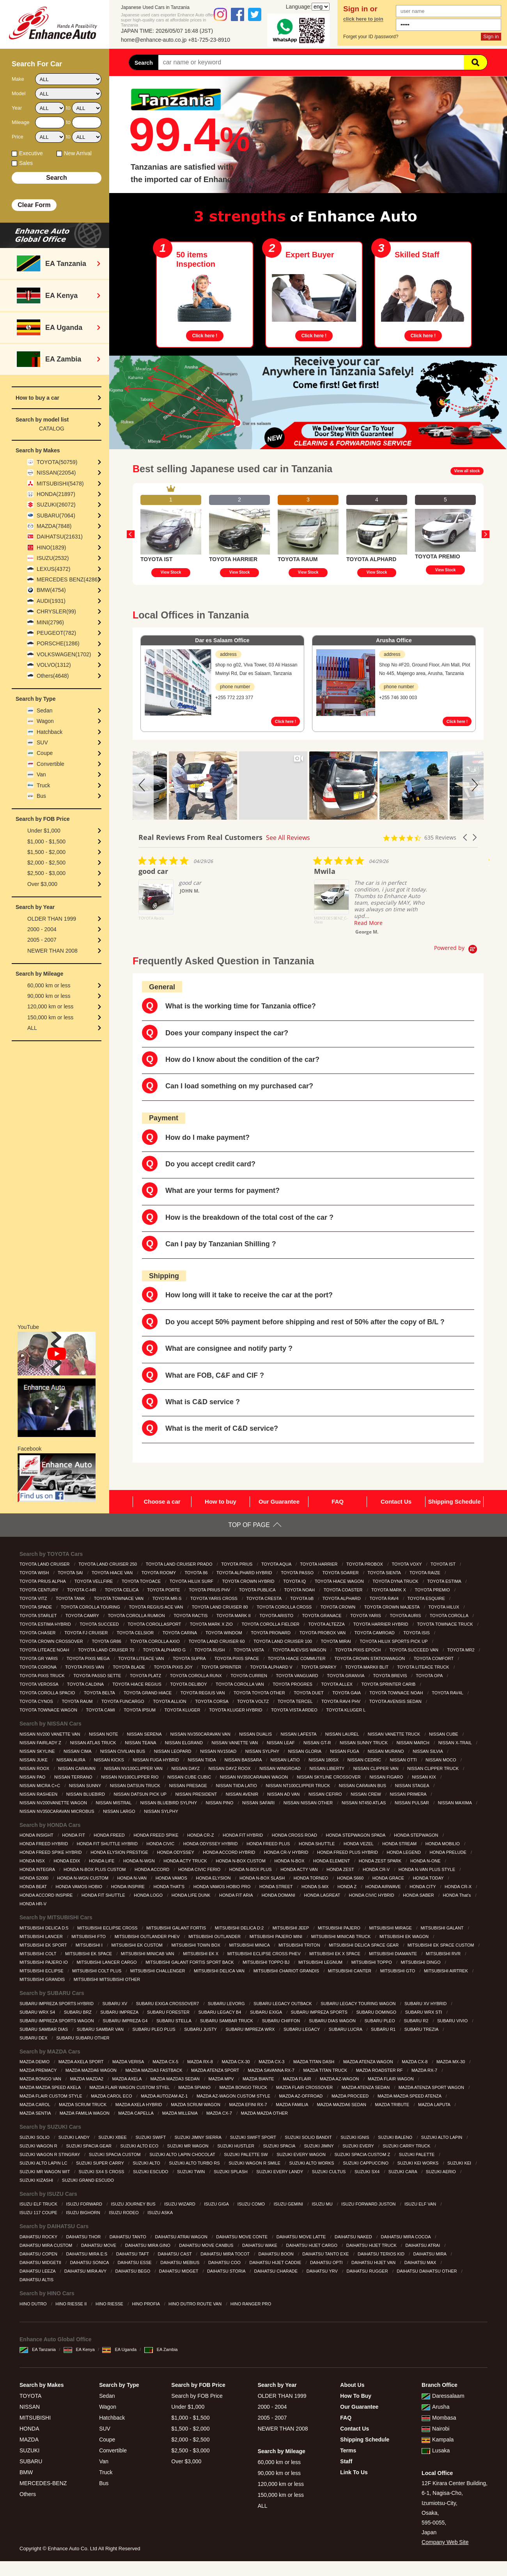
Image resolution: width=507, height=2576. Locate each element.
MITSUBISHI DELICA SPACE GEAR (364, 1945)
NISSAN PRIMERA (409, 1794)
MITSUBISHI (35, 2418)
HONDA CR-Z (201, 1835)
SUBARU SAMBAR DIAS (44, 2029)
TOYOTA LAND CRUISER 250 (108, 1564)
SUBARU (31, 2461)
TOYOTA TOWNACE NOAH (396, 1692)
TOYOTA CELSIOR (136, 1632)
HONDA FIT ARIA (236, 1895)
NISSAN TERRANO (74, 1777)
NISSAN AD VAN (284, 1794)
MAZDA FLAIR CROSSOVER (305, 2087)
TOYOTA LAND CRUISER (45, 1564)
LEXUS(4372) (53, 569)
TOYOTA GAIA (347, 1692)
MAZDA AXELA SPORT (81, 2061)
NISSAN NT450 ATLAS (364, 1802)
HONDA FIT (74, 1835)
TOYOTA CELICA (122, 1589)
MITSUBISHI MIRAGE (391, 1928)
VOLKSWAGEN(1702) (64, 654)
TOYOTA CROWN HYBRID (248, 1581)
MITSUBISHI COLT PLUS (97, 1970)
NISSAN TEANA (141, 1742)
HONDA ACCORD (152, 1869)
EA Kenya (79, 2349)
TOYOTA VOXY (407, 1564)
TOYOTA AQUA (276, 1564)
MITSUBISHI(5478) (60, 483)
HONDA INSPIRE (128, 1886)
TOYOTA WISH (35, 1572)
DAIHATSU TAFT (133, 2254)
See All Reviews (288, 837)
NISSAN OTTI (404, 1759)
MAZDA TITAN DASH (314, 2061)
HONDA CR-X (459, 1886)
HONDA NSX (33, 1860)
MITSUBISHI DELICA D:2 (240, 1928)
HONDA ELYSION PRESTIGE (119, 1852)
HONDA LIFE (102, 1860)
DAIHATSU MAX (421, 2262)
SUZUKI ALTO (147, 2163)
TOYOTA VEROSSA (39, 1684)
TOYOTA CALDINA (86, 1684)
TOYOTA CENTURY (40, 1589)
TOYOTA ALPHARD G (165, 1650)
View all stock (467, 471)
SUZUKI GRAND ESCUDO (88, 2180)
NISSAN (30, 2407)
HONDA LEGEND (404, 1852)
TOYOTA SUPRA (190, 1658)
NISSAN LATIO (286, 1759)
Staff (346, 2461)
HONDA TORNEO (312, 1878)
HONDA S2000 (35, 1878)
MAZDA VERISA (128, 2061)
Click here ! (285, 721)
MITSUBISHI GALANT (443, 1928)
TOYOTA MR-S (167, 1598)
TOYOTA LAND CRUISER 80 (220, 1607)
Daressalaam (443, 2396)
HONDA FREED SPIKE (156, 1835)
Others (28, 2494)
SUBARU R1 (384, 2029)
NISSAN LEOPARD (173, 1751)
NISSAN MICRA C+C (40, 1785)
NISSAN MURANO (386, 1751)
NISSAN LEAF (281, 1742)
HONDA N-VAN (132, 1878)
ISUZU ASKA (160, 2212)
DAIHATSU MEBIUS (180, 2262)
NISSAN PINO (220, 1802)
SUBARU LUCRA (346, 2029)
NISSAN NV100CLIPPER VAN (134, 1768)
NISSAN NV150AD (219, 1751)
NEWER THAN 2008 (52, 951)
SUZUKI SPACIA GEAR (89, 2146)
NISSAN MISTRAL (114, 1802)
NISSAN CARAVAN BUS (363, 1785)
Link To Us (354, 2472)
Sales (26, 163)
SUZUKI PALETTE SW (246, 2154)
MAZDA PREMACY (39, 2070)
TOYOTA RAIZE (425, 1572)
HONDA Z (347, 1886)
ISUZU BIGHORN (83, 2212)
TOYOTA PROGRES (293, 1684)
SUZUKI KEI (459, 2163)
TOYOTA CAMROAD (375, 1632)
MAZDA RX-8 (200, 2061)
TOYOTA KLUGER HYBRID (236, 1710)
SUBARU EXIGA (266, 2012)
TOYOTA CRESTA (264, 1598)
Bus (41, 796)
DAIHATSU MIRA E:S (87, 2254)
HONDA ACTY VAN (299, 1869)
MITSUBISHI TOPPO (372, 1962)
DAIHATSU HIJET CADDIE (275, 2262)
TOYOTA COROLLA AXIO (155, 1641)
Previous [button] (131, 534)
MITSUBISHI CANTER (350, 1970)
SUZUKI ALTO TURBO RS (195, 2163)
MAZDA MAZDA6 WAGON (92, 2070)
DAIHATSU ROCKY (39, 2236)
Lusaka (436, 2450)
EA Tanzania (38, 2349)
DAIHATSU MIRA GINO (148, 2245)
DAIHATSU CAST (175, 2254)
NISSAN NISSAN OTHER (309, 1802)
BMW (26, 2472)
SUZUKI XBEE (113, 2137)
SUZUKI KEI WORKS (418, 2163)
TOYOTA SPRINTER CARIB (389, 1684)
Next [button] (485, 534)
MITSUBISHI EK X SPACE (335, 1953)
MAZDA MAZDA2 (87, 2078)
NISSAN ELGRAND (184, 1742)
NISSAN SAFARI (259, 1802)
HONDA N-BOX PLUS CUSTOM (95, 1869)
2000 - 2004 (42, 929)
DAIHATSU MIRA (430, 2254)
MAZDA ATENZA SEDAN (366, 2087)
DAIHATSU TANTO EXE (326, 2254)
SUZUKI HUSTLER (236, 2146)
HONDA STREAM (400, 1843)
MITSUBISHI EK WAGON (404, 1936)
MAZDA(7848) (54, 526)
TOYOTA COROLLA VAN (240, 1684)
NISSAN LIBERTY (328, 1768)
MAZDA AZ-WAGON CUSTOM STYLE (234, 2096)
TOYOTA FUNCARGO (123, 1701)
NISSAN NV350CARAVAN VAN (201, 1734)
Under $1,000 (43, 830)
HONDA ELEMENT (332, 1860)
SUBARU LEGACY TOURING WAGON (359, 2003)
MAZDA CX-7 (219, 2113)
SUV (42, 742)
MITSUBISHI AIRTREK (446, 1970)
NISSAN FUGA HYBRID (156, 1759)
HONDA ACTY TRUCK (185, 1860)
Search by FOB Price (197, 2396)
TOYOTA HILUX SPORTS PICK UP (394, 1641)
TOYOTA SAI (71, 1572)
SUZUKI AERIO (441, 2171)
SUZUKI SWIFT (151, 2137)
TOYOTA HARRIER (319, 1564)
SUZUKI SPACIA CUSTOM (115, 2154)
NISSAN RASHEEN (39, 1794)
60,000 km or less (49, 985)
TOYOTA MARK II (234, 1615)
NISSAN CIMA (78, 1751)
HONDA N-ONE (426, 1860)
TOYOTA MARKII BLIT (367, 1667)
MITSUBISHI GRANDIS (43, 1979)
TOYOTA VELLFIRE (94, 1581)
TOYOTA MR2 (461, 1650)
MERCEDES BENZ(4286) (68, 579)
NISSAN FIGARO (386, 1777)
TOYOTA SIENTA (384, 1572)
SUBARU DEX (34, 2038)
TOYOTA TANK (71, 1598)
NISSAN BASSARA (244, 1759)
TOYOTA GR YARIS (39, 1658)
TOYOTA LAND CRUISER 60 (217, 1641)
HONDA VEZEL (359, 1843)
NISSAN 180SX (324, 1759)
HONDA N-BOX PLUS (251, 1869)
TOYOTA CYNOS (37, 1701)
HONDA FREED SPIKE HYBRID (51, 1852)
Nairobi (435, 2428)
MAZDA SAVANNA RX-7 (272, 2070)
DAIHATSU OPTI (327, 2262)
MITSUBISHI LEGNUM (321, 1962)
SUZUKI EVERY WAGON (302, 2154)
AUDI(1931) (51, 601)
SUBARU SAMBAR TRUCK (227, 2020)
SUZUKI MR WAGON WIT (45, 2171)
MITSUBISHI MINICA (250, 1945)
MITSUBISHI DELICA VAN (220, 1970)
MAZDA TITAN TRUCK (326, 2070)
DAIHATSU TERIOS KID (382, 2254)
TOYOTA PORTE (164, 1589)
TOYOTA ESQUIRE (427, 1598)
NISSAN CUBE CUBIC (189, 1777)
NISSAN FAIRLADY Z (41, 1742)
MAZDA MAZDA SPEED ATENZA (410, 2096)
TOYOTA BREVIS (390, 1675)
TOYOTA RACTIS (191, 1615)
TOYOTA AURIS (406, 1615)
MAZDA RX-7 (424, 2070)
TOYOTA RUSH (210, 1650)
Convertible (50, 764)
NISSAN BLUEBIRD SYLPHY (169, 1802)
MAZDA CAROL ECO (112, 2096)
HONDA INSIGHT (37, 1835)
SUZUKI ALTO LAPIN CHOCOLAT (182, 2154)
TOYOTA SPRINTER (221, 1667)
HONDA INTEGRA (38, 1869)
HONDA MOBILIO (443, 1843)
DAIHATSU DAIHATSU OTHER (427, 2271)
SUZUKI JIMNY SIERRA (199, 2137)
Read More (158, 923)
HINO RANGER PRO (251, 2303)
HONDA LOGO (149, 1895)
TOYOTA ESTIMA (444, 1581)
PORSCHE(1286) (58, 643)
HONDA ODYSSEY (176, 1852)
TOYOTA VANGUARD (297, 1675)
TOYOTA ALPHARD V (271, 1667)
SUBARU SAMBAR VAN (101, 2029)
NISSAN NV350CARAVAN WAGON (254, 1777)
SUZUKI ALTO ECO (140, 2146)
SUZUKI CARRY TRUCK (407, 2146)
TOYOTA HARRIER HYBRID (381, 1624)
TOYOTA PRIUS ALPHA (43, 1581)
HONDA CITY (423, 1886)
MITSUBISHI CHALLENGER (158, 1970)
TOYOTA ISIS (417, 1632)
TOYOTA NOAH (300, 1589)
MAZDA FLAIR (297, 2078)
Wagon (45, 721)
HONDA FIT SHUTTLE (104, 1895)
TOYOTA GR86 (107, 1641)
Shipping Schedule (454, 1501)
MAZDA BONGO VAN (41, 2078)
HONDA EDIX (67, 1860)
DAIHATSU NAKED (354, 2236)
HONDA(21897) (56, 494)
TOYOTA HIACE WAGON (340, 1581)
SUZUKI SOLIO (35, 2137)
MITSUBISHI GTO (398, 1970)
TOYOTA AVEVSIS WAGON (300, 1650)
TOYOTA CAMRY (83, 1615)
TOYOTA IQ (295, 1581)
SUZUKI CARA (403, 2171)
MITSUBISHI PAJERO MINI (277, 1936)
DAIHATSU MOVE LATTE (302, 2236)
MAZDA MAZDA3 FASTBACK (154, 2070)
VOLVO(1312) (54, 665)
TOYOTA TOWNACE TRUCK (445, 1624)
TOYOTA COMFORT (434, 1658)
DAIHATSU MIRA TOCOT (225, 2254)
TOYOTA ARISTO (276, 1615)
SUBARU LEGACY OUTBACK (283, 2003)
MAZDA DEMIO (35, 2061)
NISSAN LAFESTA (299, 1734)
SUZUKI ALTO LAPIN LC (44, 2163)
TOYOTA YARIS (366, 1615)
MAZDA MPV (222, 2078)
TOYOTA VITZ (34, 1598)
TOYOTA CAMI (101, 1710)
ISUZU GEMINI (289, 2204)
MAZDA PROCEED (351, 2096)
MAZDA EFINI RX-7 (248, 2104)
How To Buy (355, 2396)
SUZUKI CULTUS (329, 2171)
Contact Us (396, 1501)
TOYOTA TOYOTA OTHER (260, 1692)
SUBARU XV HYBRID (426, 2003)
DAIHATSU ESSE (134, 2262)
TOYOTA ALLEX (337, 1684)
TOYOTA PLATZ (146, 1675)
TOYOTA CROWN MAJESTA (392, 1607)
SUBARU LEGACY (302, 2029)
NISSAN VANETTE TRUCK (395, 1734)
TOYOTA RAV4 (384, 1598)
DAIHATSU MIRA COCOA (406, 2236)
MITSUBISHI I (90, 1945)
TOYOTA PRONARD (271, 1632)
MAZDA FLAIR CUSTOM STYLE (51, 2096)
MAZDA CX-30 (236, 2061)
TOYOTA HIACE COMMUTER (297, 1658)
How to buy (220, 1501)
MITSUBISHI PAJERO (340, 1928)
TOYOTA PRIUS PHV (210, 1589)
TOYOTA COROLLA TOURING (91, 1607)
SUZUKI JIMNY (319, 2146)
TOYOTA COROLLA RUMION (137, 1615)
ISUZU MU (323, 2204)
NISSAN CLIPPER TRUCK (433, 1768)
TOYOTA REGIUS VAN (203, 1692)
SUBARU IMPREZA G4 (126, 2020)
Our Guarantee (279, 1501)
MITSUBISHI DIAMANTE (393, 1953)
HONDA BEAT (34, 1886)
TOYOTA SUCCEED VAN (415, 1650)
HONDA (29, 2428)
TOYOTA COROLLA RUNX (196, 1675)
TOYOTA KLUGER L (346, 1710)
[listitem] (162, 895)
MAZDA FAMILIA (292, 2104)
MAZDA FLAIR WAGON (391, 2078)
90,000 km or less (49, 996)
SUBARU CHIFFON (281, 2020)
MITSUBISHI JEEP (291, 1928)
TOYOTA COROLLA (450, 1615)
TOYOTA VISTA (249, 1650)
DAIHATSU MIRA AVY (86, 2271)
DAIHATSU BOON (276, 2254)
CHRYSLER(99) (56, 611)
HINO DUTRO (34, 2303)
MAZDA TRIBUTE (393, 2104)
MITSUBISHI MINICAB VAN (148, 1953)
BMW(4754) (51, 590)
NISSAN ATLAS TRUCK (93, 1742)
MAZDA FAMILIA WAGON (85, 2113)
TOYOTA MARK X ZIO (212, 1624)
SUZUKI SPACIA (279, 2146)
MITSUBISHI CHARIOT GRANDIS (287, 1970)
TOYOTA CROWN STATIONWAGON (370, 1658)
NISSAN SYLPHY (262, 1751)
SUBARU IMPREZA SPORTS (319, 2012)
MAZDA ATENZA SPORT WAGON (432, 2087)
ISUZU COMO (252, 2204)
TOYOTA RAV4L (448, 1692)
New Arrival (78, 153)
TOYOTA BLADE (129, 1667)
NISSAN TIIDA (202, 1759)
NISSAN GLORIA (305, 1751)
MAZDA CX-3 (272, 2061)
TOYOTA (30, 2396)
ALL (32, 1028)
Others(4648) (53, 676)
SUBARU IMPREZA (119, 2012)
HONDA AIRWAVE (383, 1886)
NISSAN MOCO (441, 1759)
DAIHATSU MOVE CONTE (242, 2236)
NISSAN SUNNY (85, 1785)
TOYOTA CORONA (38, 1667)
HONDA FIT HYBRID (243, 1835)
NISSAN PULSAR (412, 1802)
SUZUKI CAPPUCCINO (366, 2163)
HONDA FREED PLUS (268, 1843)
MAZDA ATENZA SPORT (215, 2070)
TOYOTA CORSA (212, 1701)
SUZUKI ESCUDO (151, 2171)
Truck (43, 785)
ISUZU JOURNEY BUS (134, 2204)
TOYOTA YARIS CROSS (214, 1598)
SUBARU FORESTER (169, 2012)
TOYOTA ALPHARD (342, 1598)
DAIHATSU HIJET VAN (374, 2262)
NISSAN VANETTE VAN (235, 1742)
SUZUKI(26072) (56, 504)
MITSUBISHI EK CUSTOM (138, 1945)
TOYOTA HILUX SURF (192, 1581)
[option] (170, 534)
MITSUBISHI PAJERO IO (44, 1962)
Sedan (44, 710)
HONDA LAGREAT (322, 1895)
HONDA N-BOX (289, 1860)
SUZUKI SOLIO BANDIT (309, 2137)
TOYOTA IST (444, 1564)
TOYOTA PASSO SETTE (97, 1675)
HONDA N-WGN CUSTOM (83, 1878)
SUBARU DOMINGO (376, 2012)
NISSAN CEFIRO (325, 1794)
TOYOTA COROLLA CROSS (285, 1607)
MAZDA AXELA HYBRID (139, 2104)
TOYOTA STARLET (39, 1615)
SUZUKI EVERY (358, 2146)
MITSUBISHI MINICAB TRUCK (341, 1936)
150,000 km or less (50, 1017)
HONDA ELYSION (214, 1878)
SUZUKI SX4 (368, 2171)
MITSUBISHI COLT (38, 1953)
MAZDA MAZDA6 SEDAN (342, 2104)
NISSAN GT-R (317, 1742)
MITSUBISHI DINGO (421, 1962)
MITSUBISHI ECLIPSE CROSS (108, 1928)
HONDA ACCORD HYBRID (229, 1852)
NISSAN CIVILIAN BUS (123, 1751)
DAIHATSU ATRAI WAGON (181, 2236)
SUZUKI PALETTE (417, 2154)
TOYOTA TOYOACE (142, 1581)
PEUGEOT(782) (56, 633)
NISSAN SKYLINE (38, 1751)
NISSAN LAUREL (342, 1734)
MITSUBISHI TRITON (299, 1945)
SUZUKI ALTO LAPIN (442, 2137)
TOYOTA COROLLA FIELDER (271, 1624)
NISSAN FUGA (345, 1751)
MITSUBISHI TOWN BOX (196, 1945)
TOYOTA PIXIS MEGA (89, 1658)
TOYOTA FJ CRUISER (86, 1632)
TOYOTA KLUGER (182, 1710)
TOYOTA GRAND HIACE (148, 1692)
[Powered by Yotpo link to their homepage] (456, 947)
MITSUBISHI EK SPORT (44, 1945)
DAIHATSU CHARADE (276, 2271)
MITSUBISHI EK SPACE (89, 1953)
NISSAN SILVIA (428, 1751)
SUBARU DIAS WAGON (333, 2020)
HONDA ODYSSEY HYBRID (211, 1843)
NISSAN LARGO (119, 1811)
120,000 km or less (50, 1006)
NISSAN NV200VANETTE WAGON (54, 1802)
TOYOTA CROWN (339, 1607)
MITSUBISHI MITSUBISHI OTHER (108, 1979)
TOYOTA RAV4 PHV (341, 1701)
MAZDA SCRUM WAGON (196, 2104)
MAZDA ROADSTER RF (380, 2070)
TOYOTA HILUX (444, 1607)
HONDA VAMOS (172, 1878)
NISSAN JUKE (34, 1759)
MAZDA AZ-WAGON (340, 2078)
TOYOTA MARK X (389, 1589)
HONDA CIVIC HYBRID (372, 1895)
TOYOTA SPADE (36, 1607)
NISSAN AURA (71, 1759)
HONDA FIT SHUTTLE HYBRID (108, 1843)
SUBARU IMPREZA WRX (250, 2029)
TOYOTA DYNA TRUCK (395, 1581)
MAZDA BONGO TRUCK (243, 2087)
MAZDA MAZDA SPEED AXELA (51, 2087)
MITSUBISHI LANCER (42, 1936)
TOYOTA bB (302, 1598)
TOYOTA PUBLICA (258, 1589)
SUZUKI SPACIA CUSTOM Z (362, 2154)
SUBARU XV (116, 2003)
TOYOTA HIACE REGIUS (137, 1684)
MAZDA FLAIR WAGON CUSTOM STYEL (130, 2087)
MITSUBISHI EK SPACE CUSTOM (441, 1945)
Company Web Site (445, 2542)
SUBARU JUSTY (201, 2029)
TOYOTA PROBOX (365, 1564)
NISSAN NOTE (104, 1734)
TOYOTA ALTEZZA (327, 1624)
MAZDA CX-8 (415, 2061)
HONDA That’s (457, 1895)
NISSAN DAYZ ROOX (230, 1768)
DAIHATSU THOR (84, 2236)
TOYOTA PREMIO (433, 1589)
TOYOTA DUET (309, 1692)
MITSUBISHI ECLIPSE (42, 1970)
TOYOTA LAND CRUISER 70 (106, 1650)
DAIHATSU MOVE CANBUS (206, 2245)
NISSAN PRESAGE (188, 1785)
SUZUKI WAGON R (39, 2146)
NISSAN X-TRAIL (455, 1742)
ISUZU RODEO (124, 2212)
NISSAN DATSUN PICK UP (140, 1794)
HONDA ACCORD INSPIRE (47, 1895)
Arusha (435, 2407)
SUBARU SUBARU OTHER (83, 2038)
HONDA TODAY (429, 1878)
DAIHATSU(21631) (60, 536)
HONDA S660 (351, 1878)
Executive (31, 153)
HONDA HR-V (34, 1903)
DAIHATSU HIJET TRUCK (372, 2245)
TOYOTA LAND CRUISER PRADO (180, 1564)
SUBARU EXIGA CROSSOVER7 (168, 2003)
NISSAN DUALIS (256, 1734)
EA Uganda (119, 2349)
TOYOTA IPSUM (140, 1710)
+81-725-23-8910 (209, 40)
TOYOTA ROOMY (159, 1572)
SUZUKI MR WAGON (188, 2146)
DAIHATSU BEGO (133, 2271)
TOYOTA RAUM (78, 1701)
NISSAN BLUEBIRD (86, 1794)
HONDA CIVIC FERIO (200, 1869)
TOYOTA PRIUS (237, 1564)
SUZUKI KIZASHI (37, 2180)
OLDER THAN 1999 (51, 919)
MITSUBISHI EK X (201, 1953)
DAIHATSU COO (225, 2262)
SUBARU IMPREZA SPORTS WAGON (57, 2020)
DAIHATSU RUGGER (367, 2271)
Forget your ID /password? (370, 36)
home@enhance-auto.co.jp (153, 40)
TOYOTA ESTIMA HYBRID (46, 1624)
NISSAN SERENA (145, 1734)
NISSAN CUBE (444, 1734)
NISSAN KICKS (109, 1759)
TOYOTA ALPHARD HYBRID (244, 1572)
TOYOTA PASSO (298, 1572)
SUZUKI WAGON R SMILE (255, 2163)
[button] (143, 785)
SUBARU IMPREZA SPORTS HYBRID (57, 2003)
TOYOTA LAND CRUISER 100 (283, 1641)
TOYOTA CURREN (249, 1675)
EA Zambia (161, 2349)
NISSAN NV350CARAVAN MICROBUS (58, 1811)
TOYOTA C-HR (82, 1589)
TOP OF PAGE (249, 1525)
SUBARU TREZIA (422, 2029)
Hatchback (49, 732)
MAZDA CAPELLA (136, 2113)
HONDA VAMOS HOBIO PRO (222, 1886)
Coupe (45, 753)
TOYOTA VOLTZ (253, 1701)
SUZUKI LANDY (74, 2137)
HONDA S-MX (315, 1886)
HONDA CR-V (377, 1869)
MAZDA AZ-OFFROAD (301, 2096)
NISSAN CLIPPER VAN (376, 1768)
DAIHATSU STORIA (226, 2271)
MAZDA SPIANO (195, 2087)
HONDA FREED (110, 1835)
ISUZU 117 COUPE (39, 2212)
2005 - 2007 (42, 940)
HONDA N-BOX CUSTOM (241, 1860)
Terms (348, 2450)
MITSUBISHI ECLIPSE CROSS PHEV (264, 1953)
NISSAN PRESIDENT (196, 1794)
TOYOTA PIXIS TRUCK (43, 1675)
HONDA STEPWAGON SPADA (356, 1835)
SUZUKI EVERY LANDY (280, 2171)
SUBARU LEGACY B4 (220, 2012)
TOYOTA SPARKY (319, 1667)
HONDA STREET (276, 1886)
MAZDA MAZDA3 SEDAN (175, 2078)
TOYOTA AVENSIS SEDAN (396, 1701)
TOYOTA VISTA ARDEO (295, 1710)
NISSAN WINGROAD (280, 1768)
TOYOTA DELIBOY (189, 1684)
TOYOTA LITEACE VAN (141, 1658)
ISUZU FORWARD (84, 2204)
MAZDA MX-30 (451, 2061)
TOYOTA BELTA (100, 1692)
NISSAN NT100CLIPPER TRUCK (298, 1785)
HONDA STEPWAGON (416, 1835)
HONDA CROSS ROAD (295, 1835)
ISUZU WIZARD (180, 2204)
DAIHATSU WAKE (260, 2245)
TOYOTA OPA (430, 1675)
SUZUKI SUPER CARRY (100, 2163)
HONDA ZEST (340, 1869)
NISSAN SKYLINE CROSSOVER (329, 1777)
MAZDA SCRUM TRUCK (83, 2104)
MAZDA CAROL (35, 2104)
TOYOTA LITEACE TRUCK (423, 1667)
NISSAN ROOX (35, 1768)
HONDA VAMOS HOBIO (80, 1886)
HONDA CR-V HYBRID (287, 1852)
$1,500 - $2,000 (46, 852)
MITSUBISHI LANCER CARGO (107, 1962)
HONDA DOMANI (279, 1895)
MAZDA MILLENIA (180, 2113)
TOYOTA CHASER (38, 1632)
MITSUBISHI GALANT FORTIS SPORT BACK (190, 1962)
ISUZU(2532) (53, 558)
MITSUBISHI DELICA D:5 (44, 1928)
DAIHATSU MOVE (99, 2245)
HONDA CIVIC (161, 1843)
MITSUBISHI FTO (89, 1936)
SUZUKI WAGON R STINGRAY (50, 2154)
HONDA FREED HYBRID (44, 1843)
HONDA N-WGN (139, 1860)
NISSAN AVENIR (243, 1794)
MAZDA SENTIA (36, 2113)
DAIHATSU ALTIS (37, 2279)
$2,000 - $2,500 (46, 862)
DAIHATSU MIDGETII (41, 2262)
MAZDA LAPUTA (434, 2104)
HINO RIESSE (110, 2303)
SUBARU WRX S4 (38, 2012)
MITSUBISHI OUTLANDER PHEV (148, 1936)
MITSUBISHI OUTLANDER (215, 1936)
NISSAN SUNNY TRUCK (364, 1742)
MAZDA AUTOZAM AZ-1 (165, 2096)
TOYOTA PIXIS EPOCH (358, 1650)
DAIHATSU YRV (323, 2271)
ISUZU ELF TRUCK (39, 2204)
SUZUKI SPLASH (231, 2171)
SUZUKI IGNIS (355, 2137)
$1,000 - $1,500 (46, 841)
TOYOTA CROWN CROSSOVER (52, 1641)
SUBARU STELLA (174, 2020)
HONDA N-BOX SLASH (262, 1878)
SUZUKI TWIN (191, 2171)
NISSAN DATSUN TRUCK (135, 1785)
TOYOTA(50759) (57, 462)
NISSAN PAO (33, 1777)
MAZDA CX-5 (165, 2061)
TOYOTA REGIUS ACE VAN (156, 1607)
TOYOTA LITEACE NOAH (45, 1650)
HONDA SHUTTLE (317, 1843)
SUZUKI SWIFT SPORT (253, 2137)
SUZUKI (29, 2450)
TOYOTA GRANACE (322, 1615)
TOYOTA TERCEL (296, 1701)
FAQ (338, 1501)
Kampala (438, 2439)
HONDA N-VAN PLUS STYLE (427, 1869)
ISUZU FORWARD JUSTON (369, 2204)
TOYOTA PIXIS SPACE (237, 1658)
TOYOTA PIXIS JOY (174, 1667)
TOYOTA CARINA (180, 1632)
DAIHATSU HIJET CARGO (312, 2245)
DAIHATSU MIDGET (179, 2271)
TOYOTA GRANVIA (346, 1675)
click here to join (363, 19)
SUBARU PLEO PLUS (155, 2029)
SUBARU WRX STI (424, 2012)
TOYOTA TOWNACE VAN (119, 1598)
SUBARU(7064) (56, 515)
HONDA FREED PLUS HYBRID (348, 1852)
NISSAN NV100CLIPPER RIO (130, 1777)
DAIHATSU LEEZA (38, 2271)
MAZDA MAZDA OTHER (265, 2113)
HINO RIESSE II (71, 2303)
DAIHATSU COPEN (39, 2254)
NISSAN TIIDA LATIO (237, 1785)
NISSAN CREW (366, 1794)
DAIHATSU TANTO (128, 2236)
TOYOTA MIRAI (336, 1641)
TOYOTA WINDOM (224, 1632)
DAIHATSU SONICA (90, 2262)
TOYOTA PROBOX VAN (323, 1632)
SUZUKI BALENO (395, 2137)
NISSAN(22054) (56, 472)
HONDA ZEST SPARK (381, 1860)
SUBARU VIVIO (453, 2020)
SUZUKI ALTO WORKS (312, 2163)
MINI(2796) (50, 622)
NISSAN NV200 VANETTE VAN (51, 1734)
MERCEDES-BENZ (43, 2483)
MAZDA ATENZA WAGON (368, 2061)
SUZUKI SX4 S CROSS (102, 2171)
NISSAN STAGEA (412, 1785)
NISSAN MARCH (414, 1742)
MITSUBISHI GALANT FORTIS (176, 1928)
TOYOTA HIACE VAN (113, 1572)
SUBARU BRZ (78, 2012)
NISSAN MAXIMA (455, 1802)
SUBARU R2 (416, 2020)
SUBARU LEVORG (227, 2003)
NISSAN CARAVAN (77, 1768)
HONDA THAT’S (170, 1886)
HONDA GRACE (388, 1878)
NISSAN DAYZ (186, 1768)
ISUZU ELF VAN (420, 2204)
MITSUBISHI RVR (444, 1953)
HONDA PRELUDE (449, 1852)
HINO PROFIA (146, 2303)
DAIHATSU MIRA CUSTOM (46, 2245)
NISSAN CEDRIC (364, 1759)
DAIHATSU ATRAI (423, 2245)
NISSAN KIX (424, 1777)
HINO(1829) (51, 547)
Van (41, 774)
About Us (352, 2385)
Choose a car (162, 1501)
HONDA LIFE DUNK (192, 1895)
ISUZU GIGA (217, 2204)
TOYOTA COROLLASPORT (155, 1624)
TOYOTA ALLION (170, 1701)
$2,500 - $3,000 (46, 873)
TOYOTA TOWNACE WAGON (49, 1710)
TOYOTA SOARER (341, 1572)
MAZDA (29, 2439)
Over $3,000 (42, 884)
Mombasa (439, 2418)
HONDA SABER (419, 1895)
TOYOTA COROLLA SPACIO (48, 1692)
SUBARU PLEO (380, 2020)
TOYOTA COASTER (344, 1589)
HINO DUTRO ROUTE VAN (195, 2303)
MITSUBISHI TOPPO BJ (267, 1962)
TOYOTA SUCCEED (100, 1624)
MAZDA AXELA (127, 2078)
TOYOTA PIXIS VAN (85, 1667)
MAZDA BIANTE (259, 2078)
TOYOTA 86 (196, 1572)
